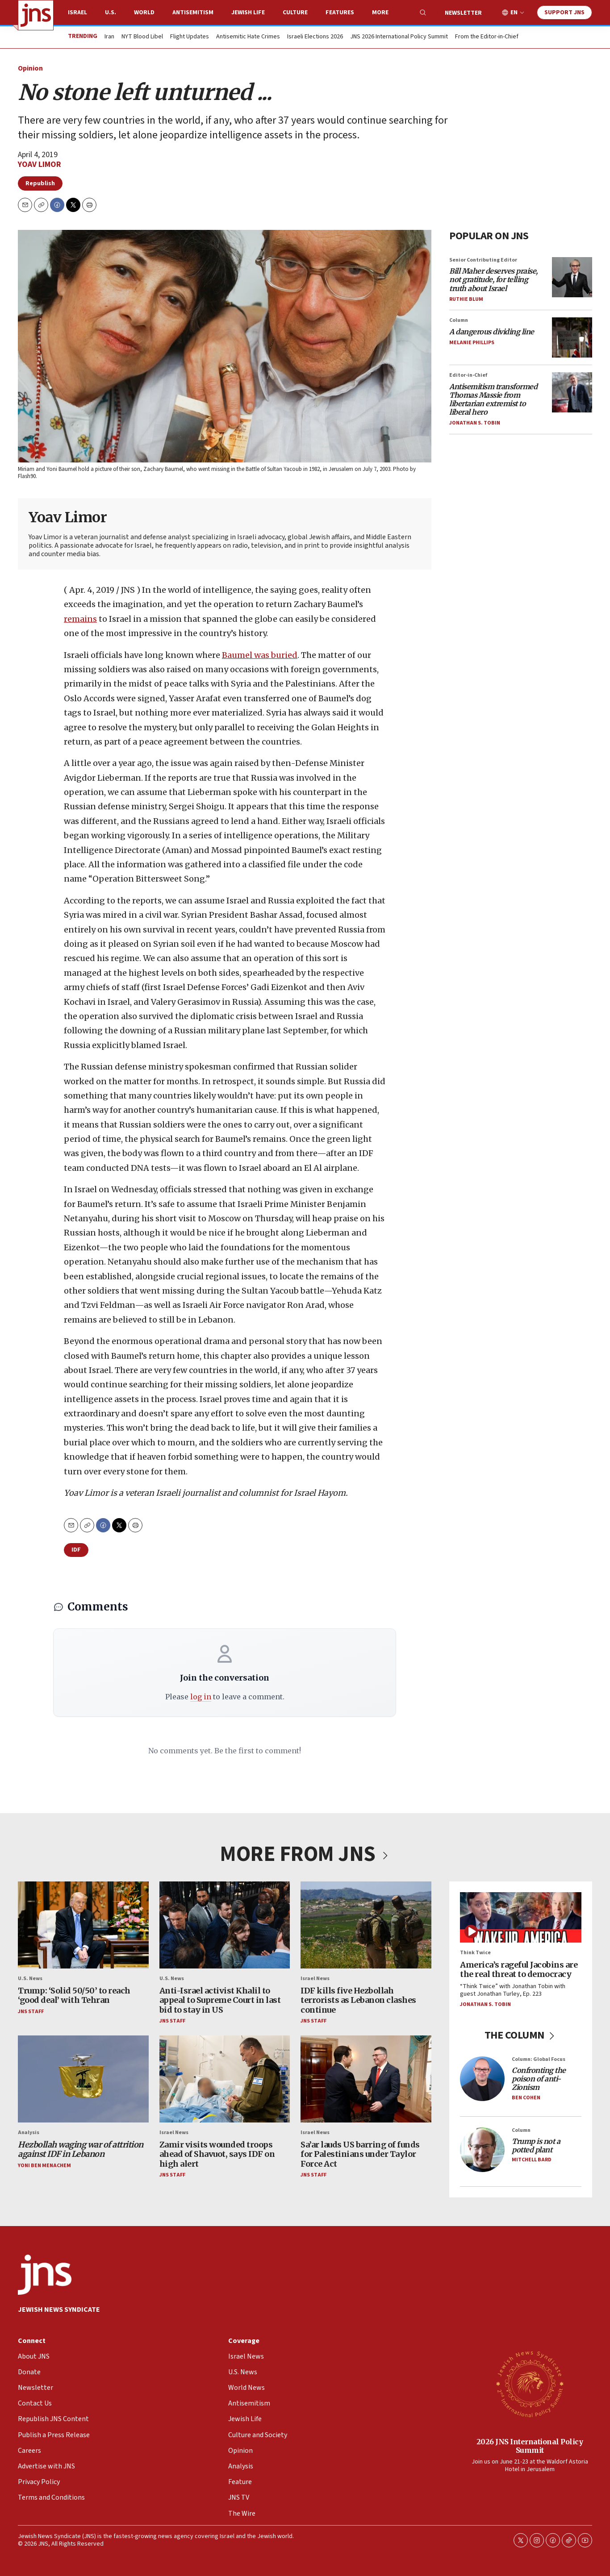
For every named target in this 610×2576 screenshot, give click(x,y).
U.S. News (30, 1979)
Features (340, 12)
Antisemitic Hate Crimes (248, 37)
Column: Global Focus (538, 2059)
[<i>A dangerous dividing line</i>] (572, 337)
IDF (76, 1549)
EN (514, 13)
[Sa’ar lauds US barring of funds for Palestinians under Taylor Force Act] (366, 2078)
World (144, 12)
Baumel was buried (259, 654)
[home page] (36, 15)
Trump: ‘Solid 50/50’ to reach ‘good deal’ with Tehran (74, 1995)
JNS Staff (31, 2011)
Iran (109, 37)
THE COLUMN (521, 2035)
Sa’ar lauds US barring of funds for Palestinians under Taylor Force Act (360, 2154)
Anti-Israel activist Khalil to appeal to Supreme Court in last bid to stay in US (220, 2000)
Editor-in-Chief (468, 375)
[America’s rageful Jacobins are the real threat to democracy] (520, 1917)
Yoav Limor (39, 164)
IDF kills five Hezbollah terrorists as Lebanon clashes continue (358, 2000)
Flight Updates (189, 37)
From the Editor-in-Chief (486, 37)
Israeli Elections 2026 (315, 37)
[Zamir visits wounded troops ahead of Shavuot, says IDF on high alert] (224, 2078)
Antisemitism (192, 12)
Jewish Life (248, 12)
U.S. (110, 12)
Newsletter (463, 12)
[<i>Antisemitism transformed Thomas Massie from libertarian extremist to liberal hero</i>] (572, 392)
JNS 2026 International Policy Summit (399, 37)
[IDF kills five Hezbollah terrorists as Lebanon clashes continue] (366, 1924)
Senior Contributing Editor (483, 260)
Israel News (315, 1979)
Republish (40, 183)
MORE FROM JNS (305, 1854)
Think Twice (475, 1953)
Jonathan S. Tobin (474, 423)
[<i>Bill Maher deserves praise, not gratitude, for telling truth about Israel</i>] (572, 277)
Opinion (30, 68)
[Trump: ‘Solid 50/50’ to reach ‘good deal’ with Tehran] (83, 1924)
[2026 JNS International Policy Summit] (529, 2383)
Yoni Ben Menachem (44, 2165)
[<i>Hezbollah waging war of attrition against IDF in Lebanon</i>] (83, 2078)
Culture (295, 12)
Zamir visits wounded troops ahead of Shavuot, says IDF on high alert (217, 2154)
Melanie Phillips (471, 342)
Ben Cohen (526, 2098)
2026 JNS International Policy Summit (529, 2446)
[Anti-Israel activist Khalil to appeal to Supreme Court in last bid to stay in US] (224, 1924)
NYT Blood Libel (142, 37)
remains (80, 618)
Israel (77, 12)
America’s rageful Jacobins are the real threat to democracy (518, 1970)
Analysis (28, 2133)
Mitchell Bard (532, 2160)
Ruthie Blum (466, 299)
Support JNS (564, 12)
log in (200, 1696)
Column (458, 320)
